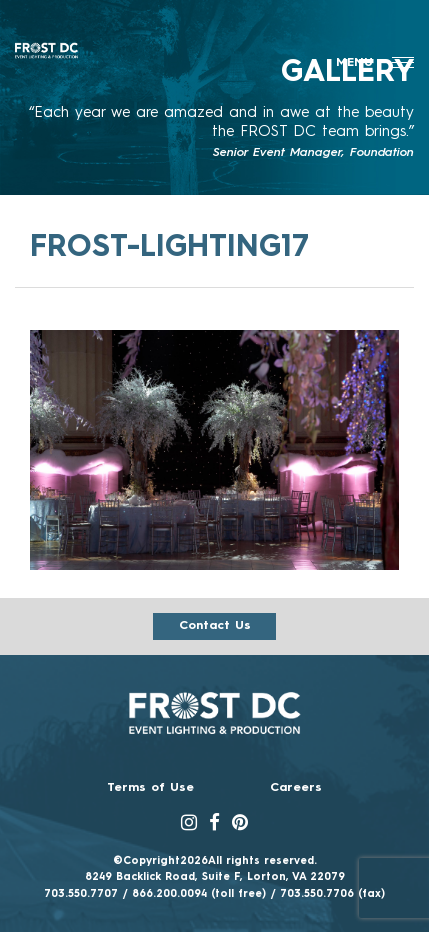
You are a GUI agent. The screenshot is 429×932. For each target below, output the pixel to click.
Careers (296, 788)
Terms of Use (150, 788)
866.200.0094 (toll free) (199, 894)
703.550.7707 (81, 894)
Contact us (215, 626)
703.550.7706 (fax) (332, 894)
